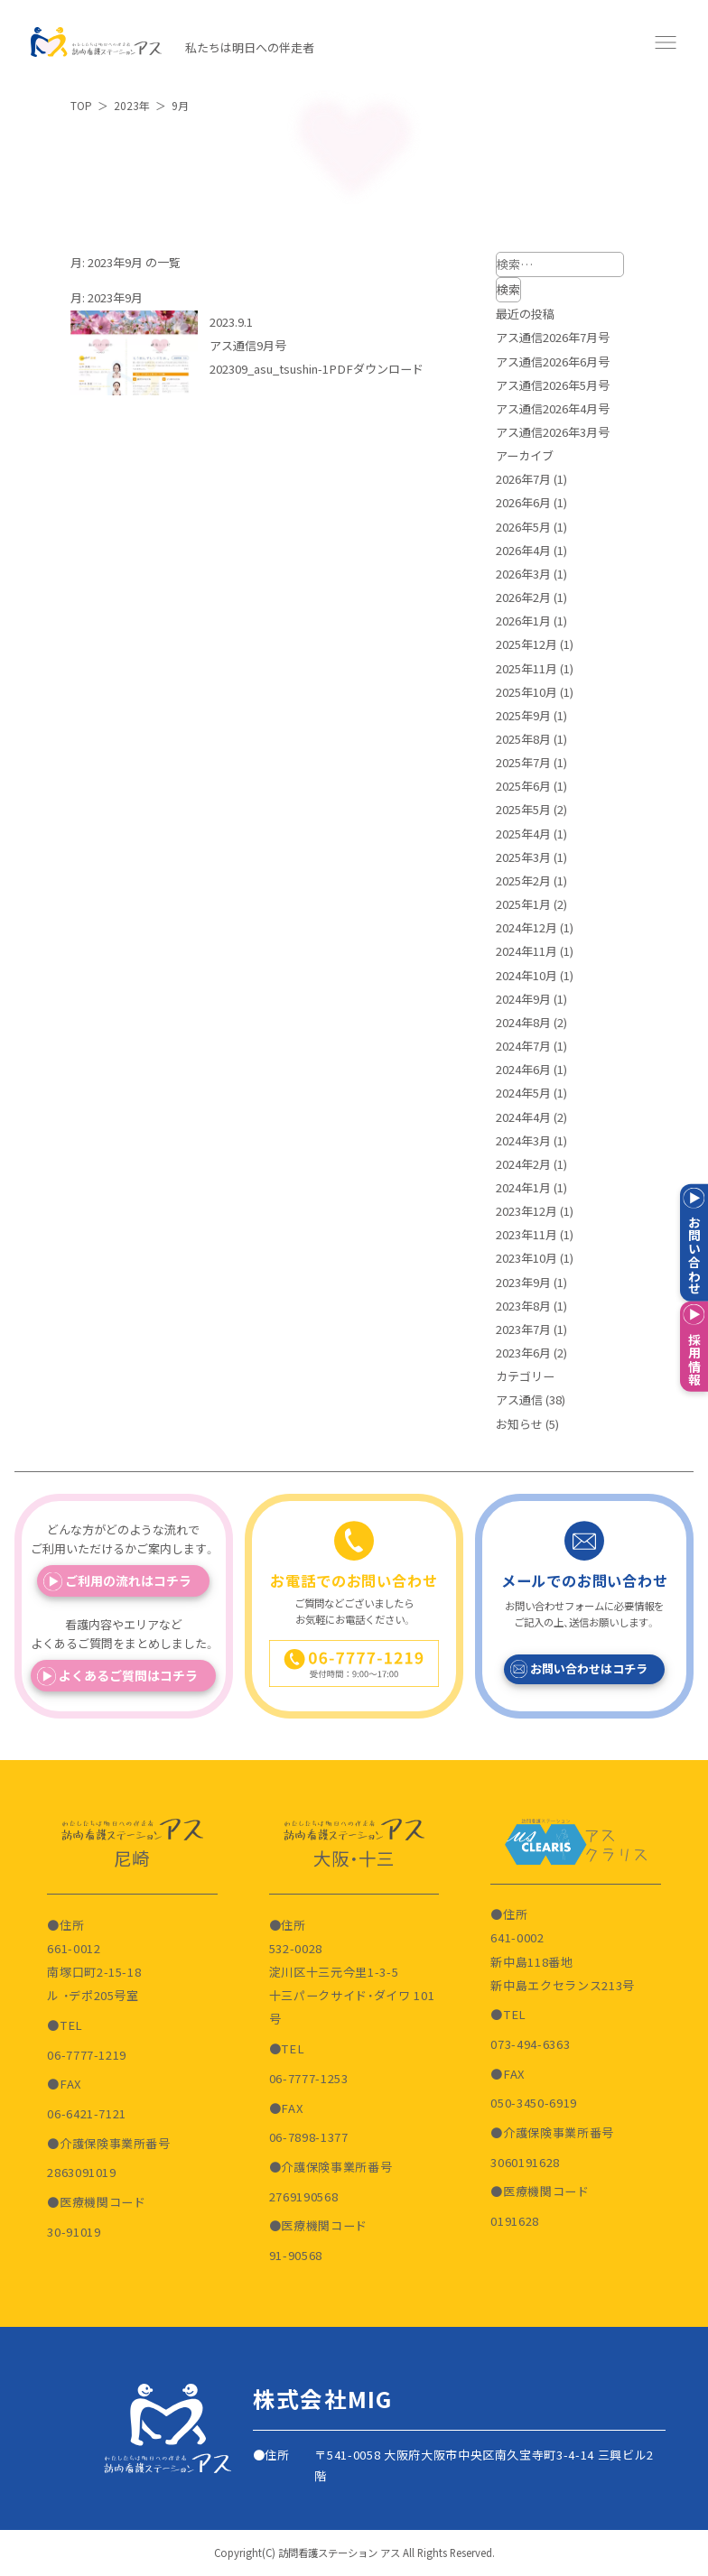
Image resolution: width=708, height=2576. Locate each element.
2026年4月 (523, 550)
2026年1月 (523, 620)
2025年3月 (523, 857)
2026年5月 (523, 526)
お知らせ (519, 1423)
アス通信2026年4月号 (553, 408)
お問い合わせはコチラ (588, 1668)
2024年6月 (523, 1069)
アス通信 (519, 1399)
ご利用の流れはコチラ (128, 1580)
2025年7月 (523, 762)
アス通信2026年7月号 (553, 337)
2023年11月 (526, 1234)
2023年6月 (523, 1352)
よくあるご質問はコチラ (128, 1675)
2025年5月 (523, 809)
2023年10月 (526, 1257)
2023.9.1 (231, 321)
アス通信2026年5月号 (553, 385)
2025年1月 (523, 904)
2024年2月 (523, 1163)
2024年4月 (523, 1117)
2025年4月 (523, 833)
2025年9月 (523, 715)
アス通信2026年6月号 (553, 361)
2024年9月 (523, 998)
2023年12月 (526, 1210)
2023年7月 (523, 1329)
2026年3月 (523, 573)
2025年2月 (523, 880)
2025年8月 (523, 738)
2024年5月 (523, 1092)
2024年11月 (526, 950)
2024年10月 (526, 975)
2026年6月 (523, 502)
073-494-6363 (530, 2043)
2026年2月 (523, 597)
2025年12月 (526, 644)
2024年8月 (523, 1022)
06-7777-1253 (309, 2078)
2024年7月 (523, 1045)
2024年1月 (523, 1187)
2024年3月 (523, 1140)
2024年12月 (526, 927)
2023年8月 (523, 1305)
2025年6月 (523, 785)
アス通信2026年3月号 (553, 431)
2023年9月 (523, 1282)
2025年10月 (526, 691)
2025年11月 (526, 668)
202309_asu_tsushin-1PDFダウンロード (317, 368)
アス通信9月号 (248, 345)
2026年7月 (523, 478)
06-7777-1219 (86, 2054)
